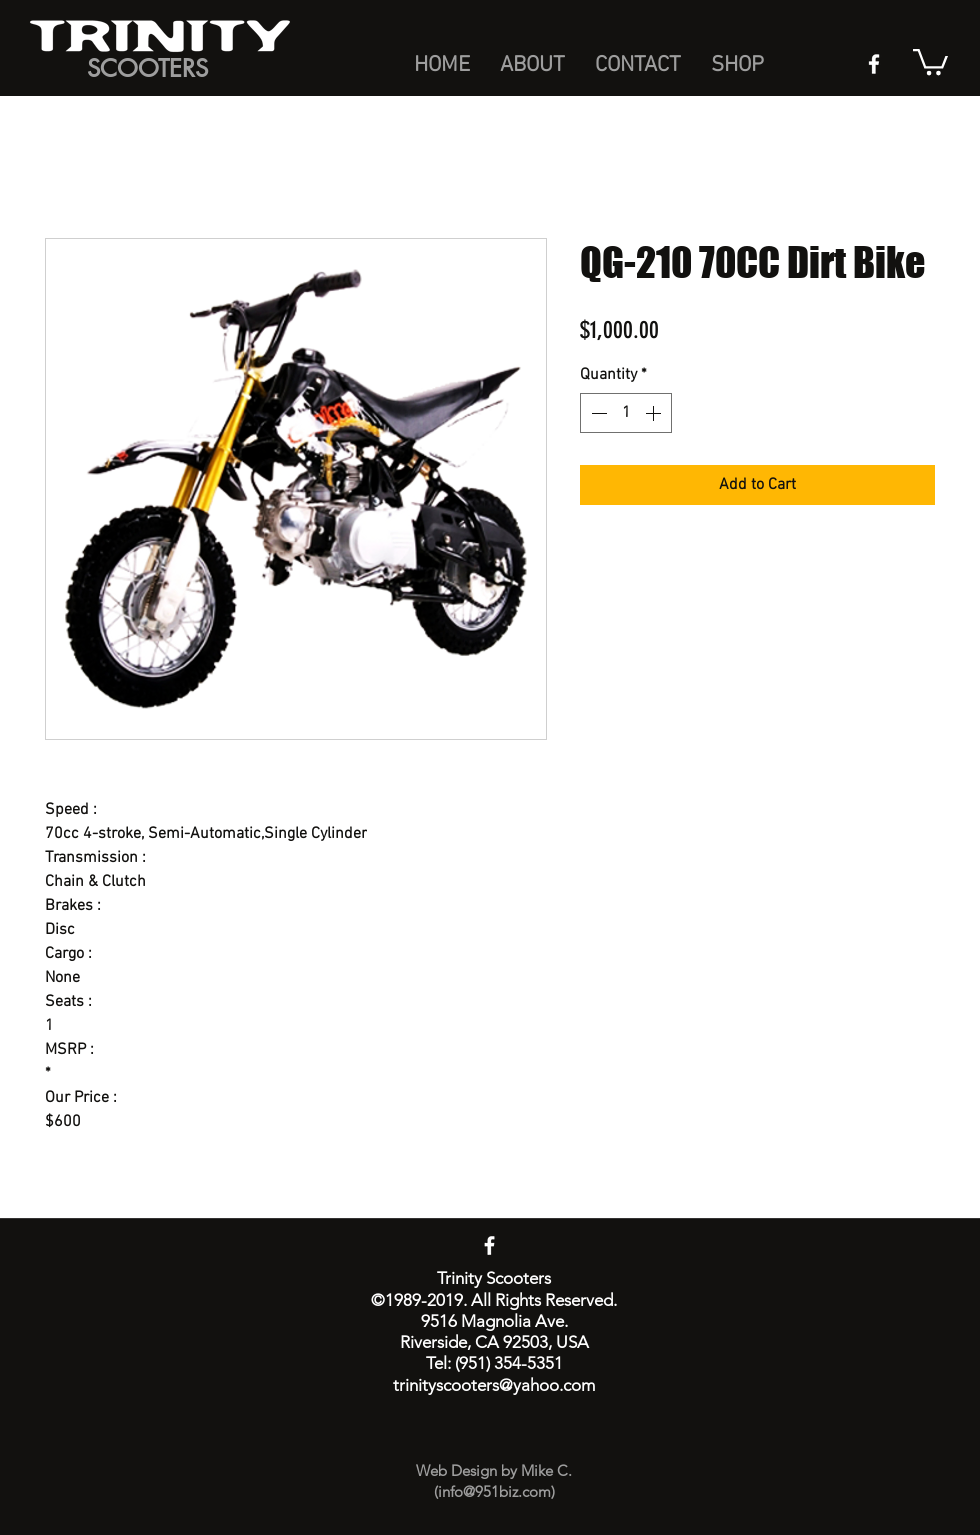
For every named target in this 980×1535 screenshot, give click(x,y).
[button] (930, 60)
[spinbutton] (626, 413)
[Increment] (655, 413)
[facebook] (874, 64)
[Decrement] (597, 413)
